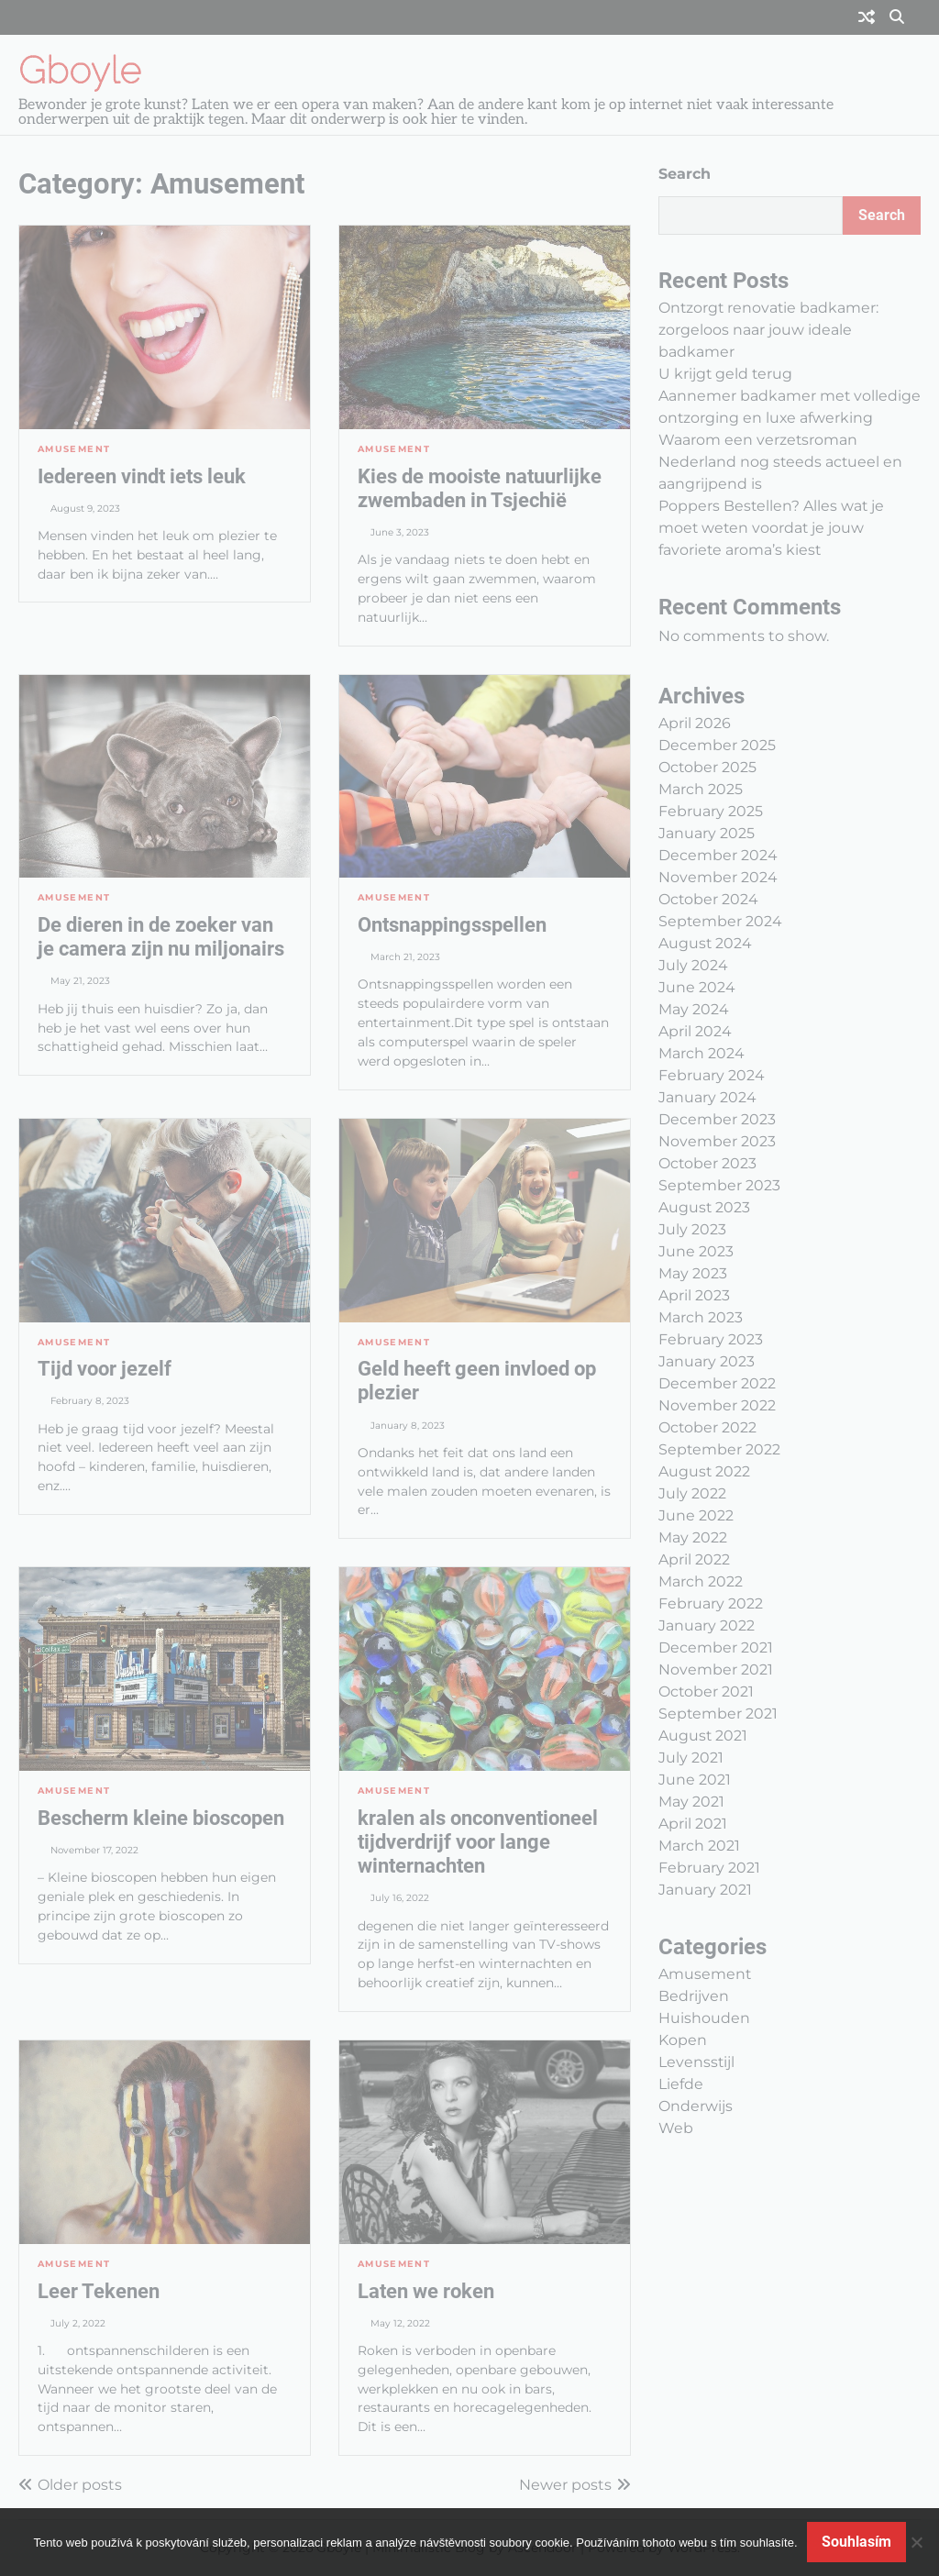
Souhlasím (856, 2541)
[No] (916, 2542)
